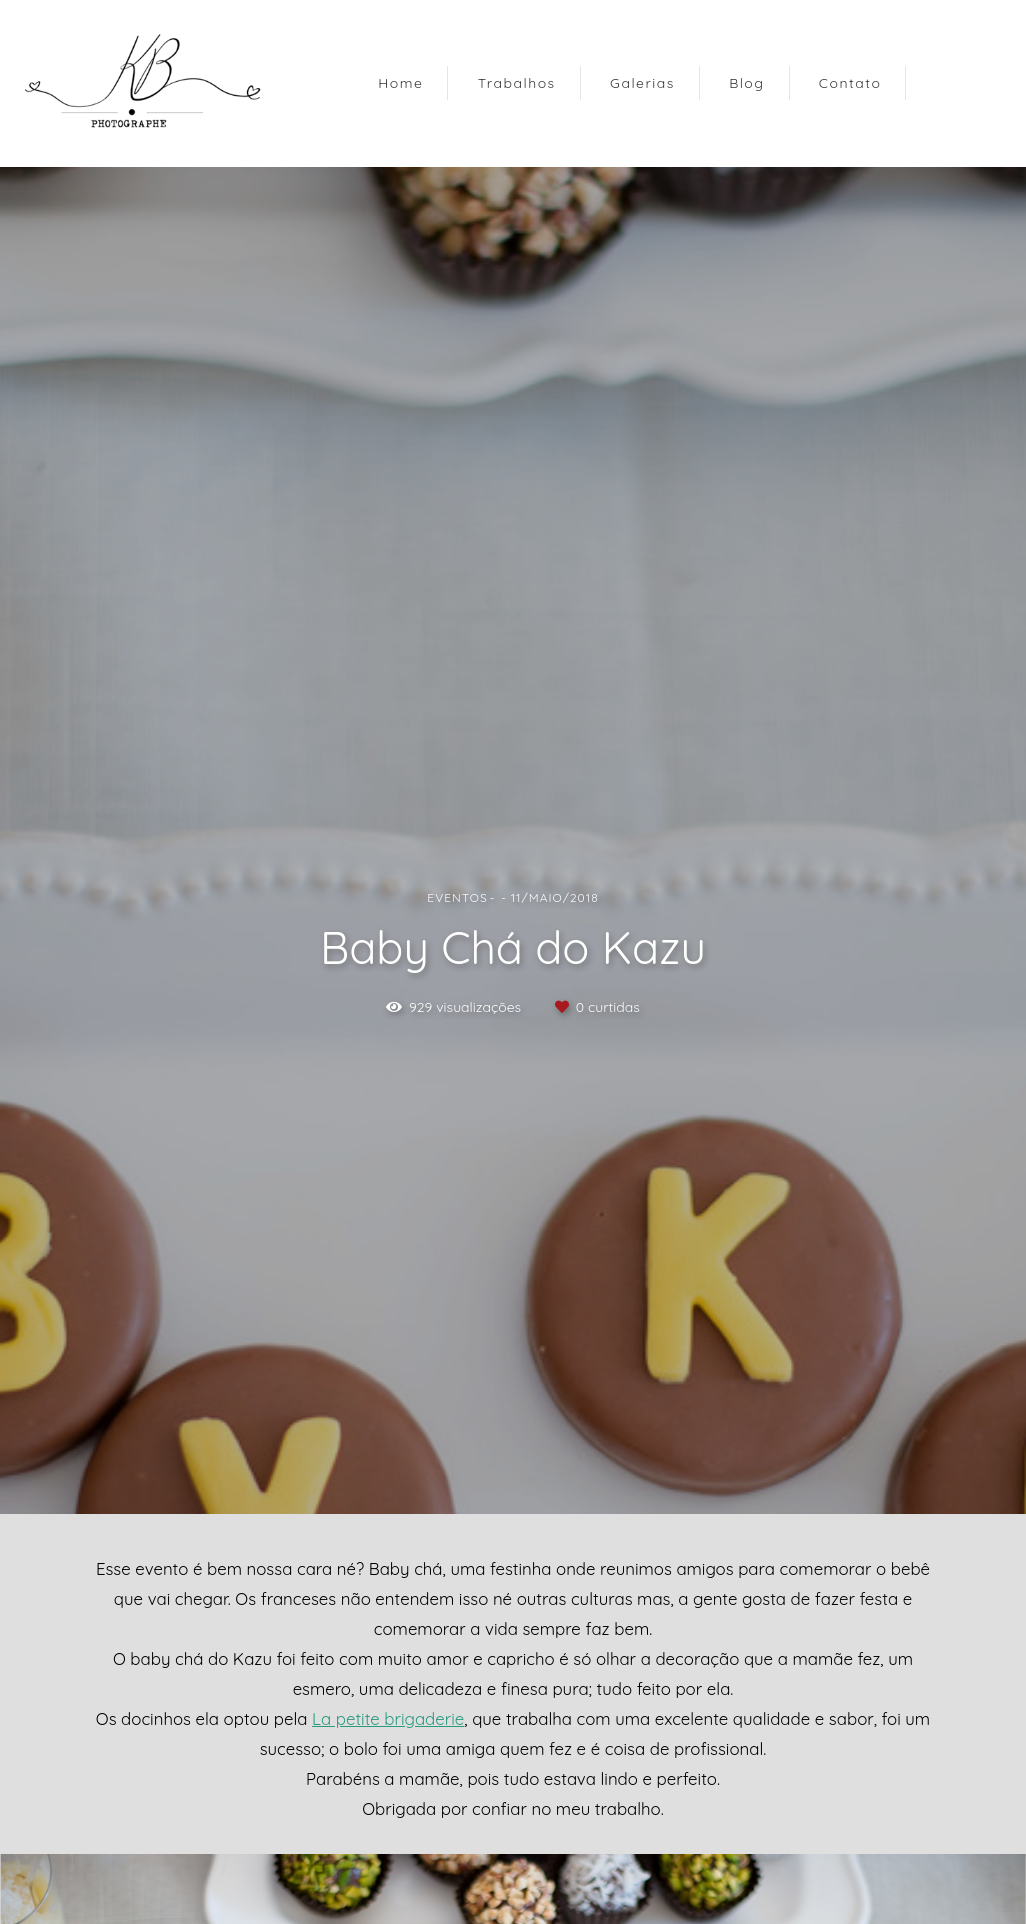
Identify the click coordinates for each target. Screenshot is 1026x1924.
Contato (850, 83)
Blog (746, 83)
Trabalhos (517, 83)
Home (400, 83)
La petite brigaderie (388, 1719)
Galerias (642, 83)
